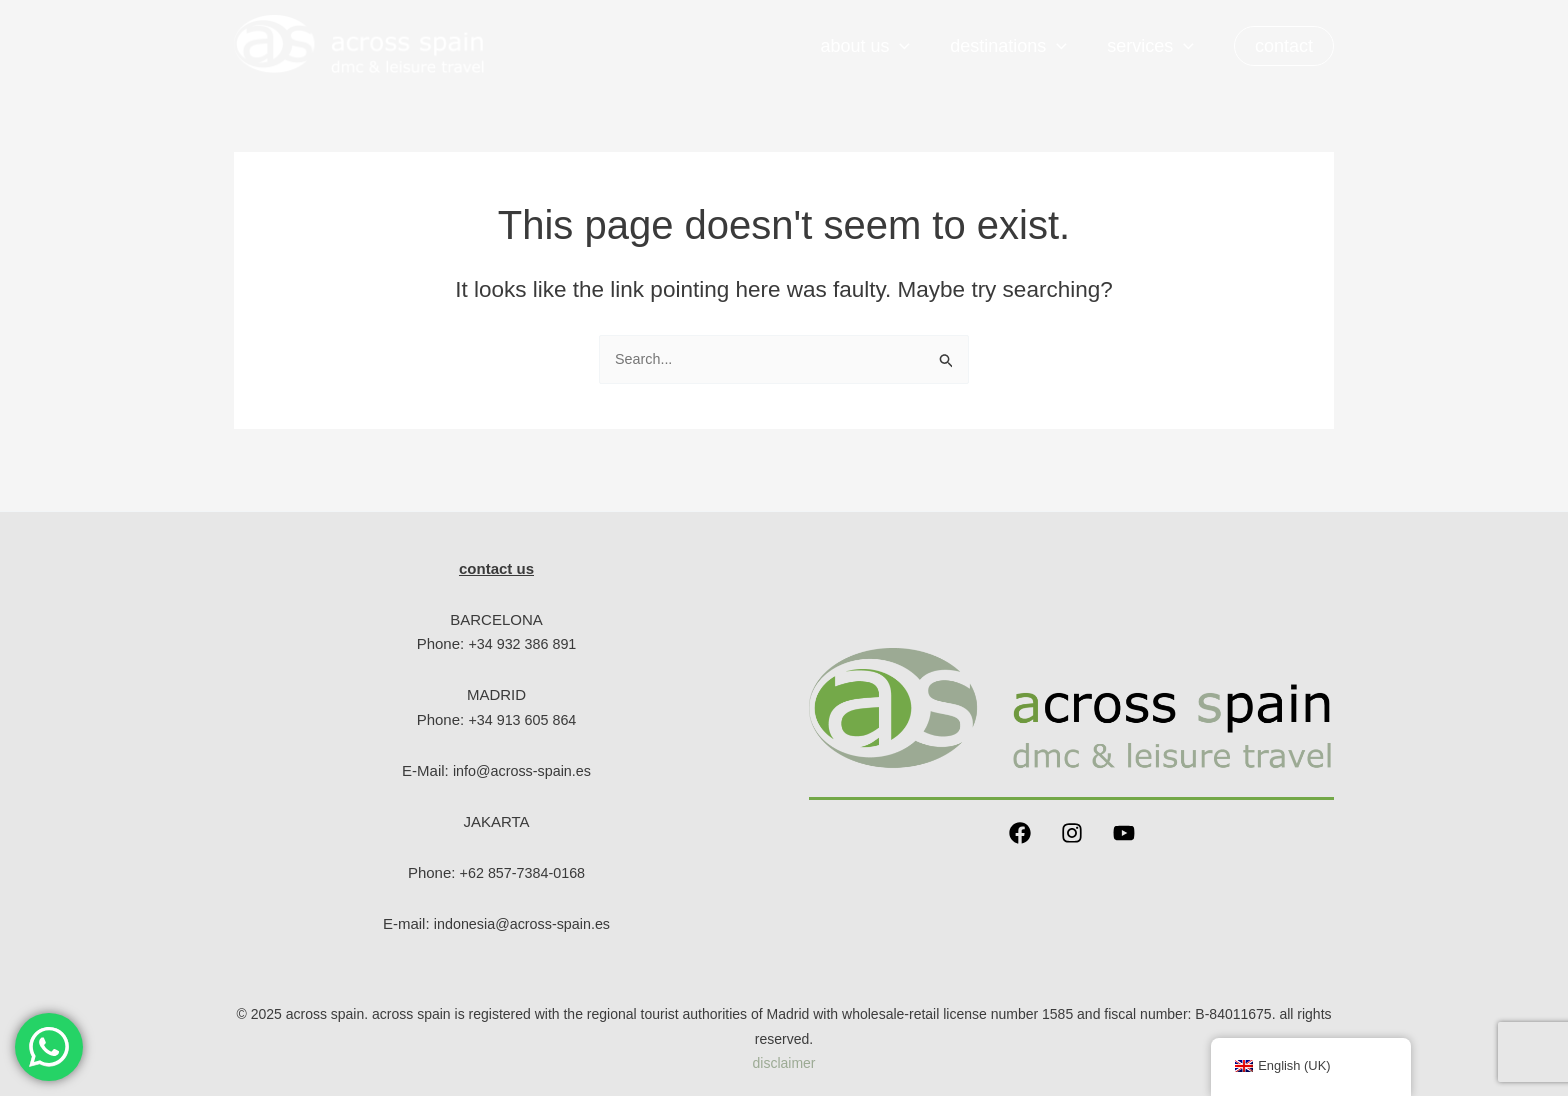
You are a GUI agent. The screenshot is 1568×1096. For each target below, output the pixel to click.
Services (1152, 46)
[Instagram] (1072, 833)
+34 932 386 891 (522, 643)
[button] (1284, 46)
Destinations (1014, 46)
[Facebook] (1020, 833)
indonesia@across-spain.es (522, 923)
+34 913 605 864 (522, 719)
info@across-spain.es (522, 770)
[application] (909, 46)
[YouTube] (1124, 833)
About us (875, 46)
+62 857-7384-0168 (522, 872)
